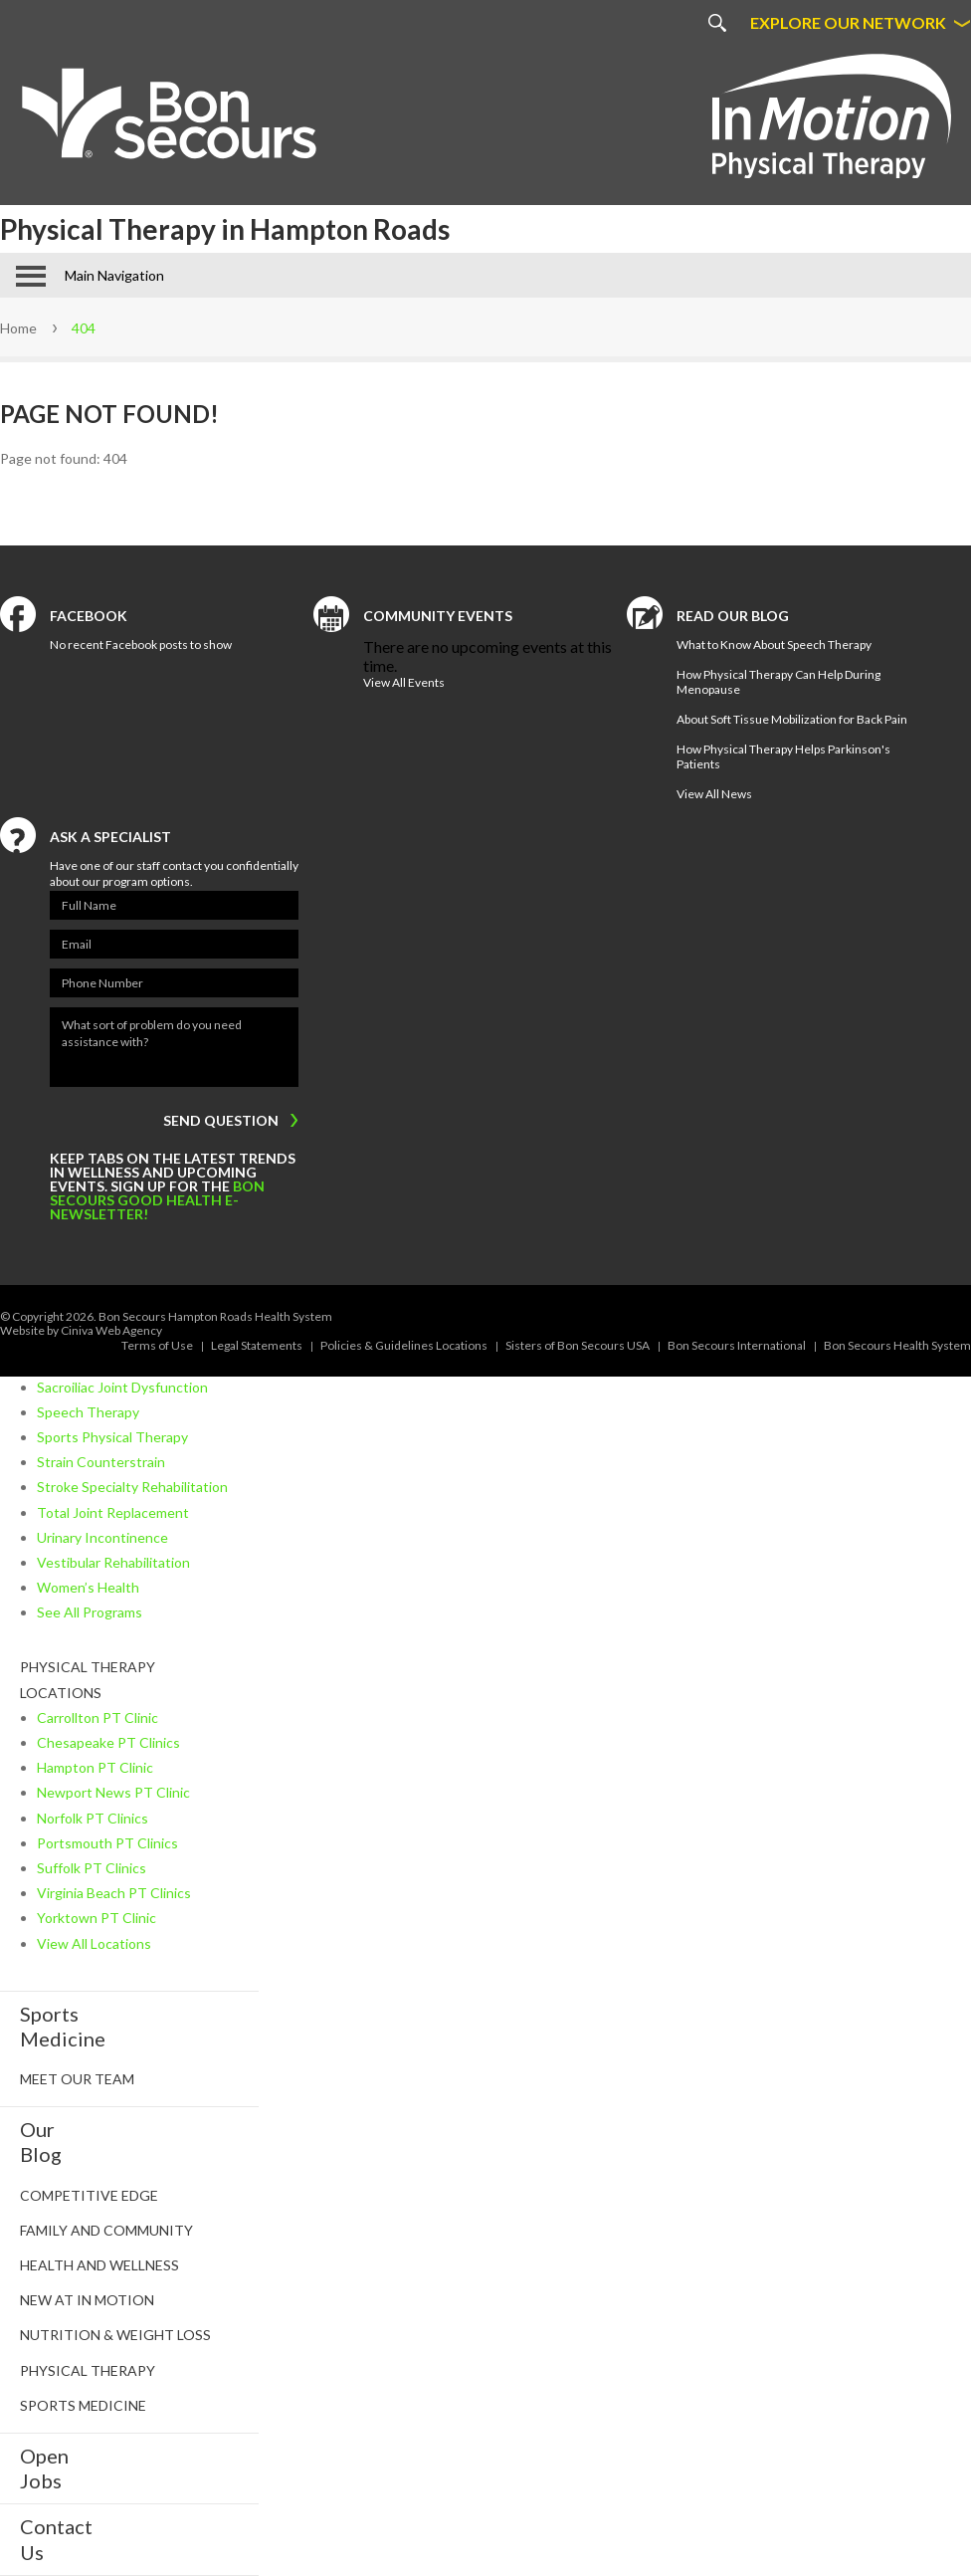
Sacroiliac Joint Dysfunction (122, 1387)
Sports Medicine (83, 2405)
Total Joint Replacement (113, 1512)
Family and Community (106, 2230)
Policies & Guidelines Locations (403, 1345)
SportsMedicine (62, 2026)
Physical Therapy (87, 2370)
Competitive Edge (89, 2195)
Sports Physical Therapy (112, 1436)
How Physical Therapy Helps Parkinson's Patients (783, 756)
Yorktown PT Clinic (96, 1917)
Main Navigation (114, 275)
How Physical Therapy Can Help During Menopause (778, 682)
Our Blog (41, 2141)
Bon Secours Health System (897, 1345)
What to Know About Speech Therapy (774, 644)
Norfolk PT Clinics (92, 1818)
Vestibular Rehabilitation (113, 1562)
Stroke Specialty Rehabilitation (132, 1486)
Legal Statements (256, 1345)
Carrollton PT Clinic (97, 1717)
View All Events (404, 682)
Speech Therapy (88, 1411)
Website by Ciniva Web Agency (81, 1330)
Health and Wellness (99, 2264)
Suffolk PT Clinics (91, 1867)
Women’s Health (88, 1587)
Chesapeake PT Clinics (108, 1742)
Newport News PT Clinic (113, 1792)
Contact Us (56, 2538)
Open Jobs (44, 2468)
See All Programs (89, 1612)
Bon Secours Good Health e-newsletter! (157, 1200)
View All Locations (94, 1943)
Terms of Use (157, 1345)
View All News (714, 793)
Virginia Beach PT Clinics (114, 1892)
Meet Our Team (77, 2078)
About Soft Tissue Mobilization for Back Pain (792, 719)
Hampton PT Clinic (95, 1767)
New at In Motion (87, 2299)
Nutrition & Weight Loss (115, 2334)
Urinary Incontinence (102, 1537)
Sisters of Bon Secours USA (577, 1345)
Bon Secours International (737, 1345)
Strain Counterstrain (101, 1461)
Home (18, 328)
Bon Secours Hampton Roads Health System (215, 1316)
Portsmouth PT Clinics (107, 1842)
